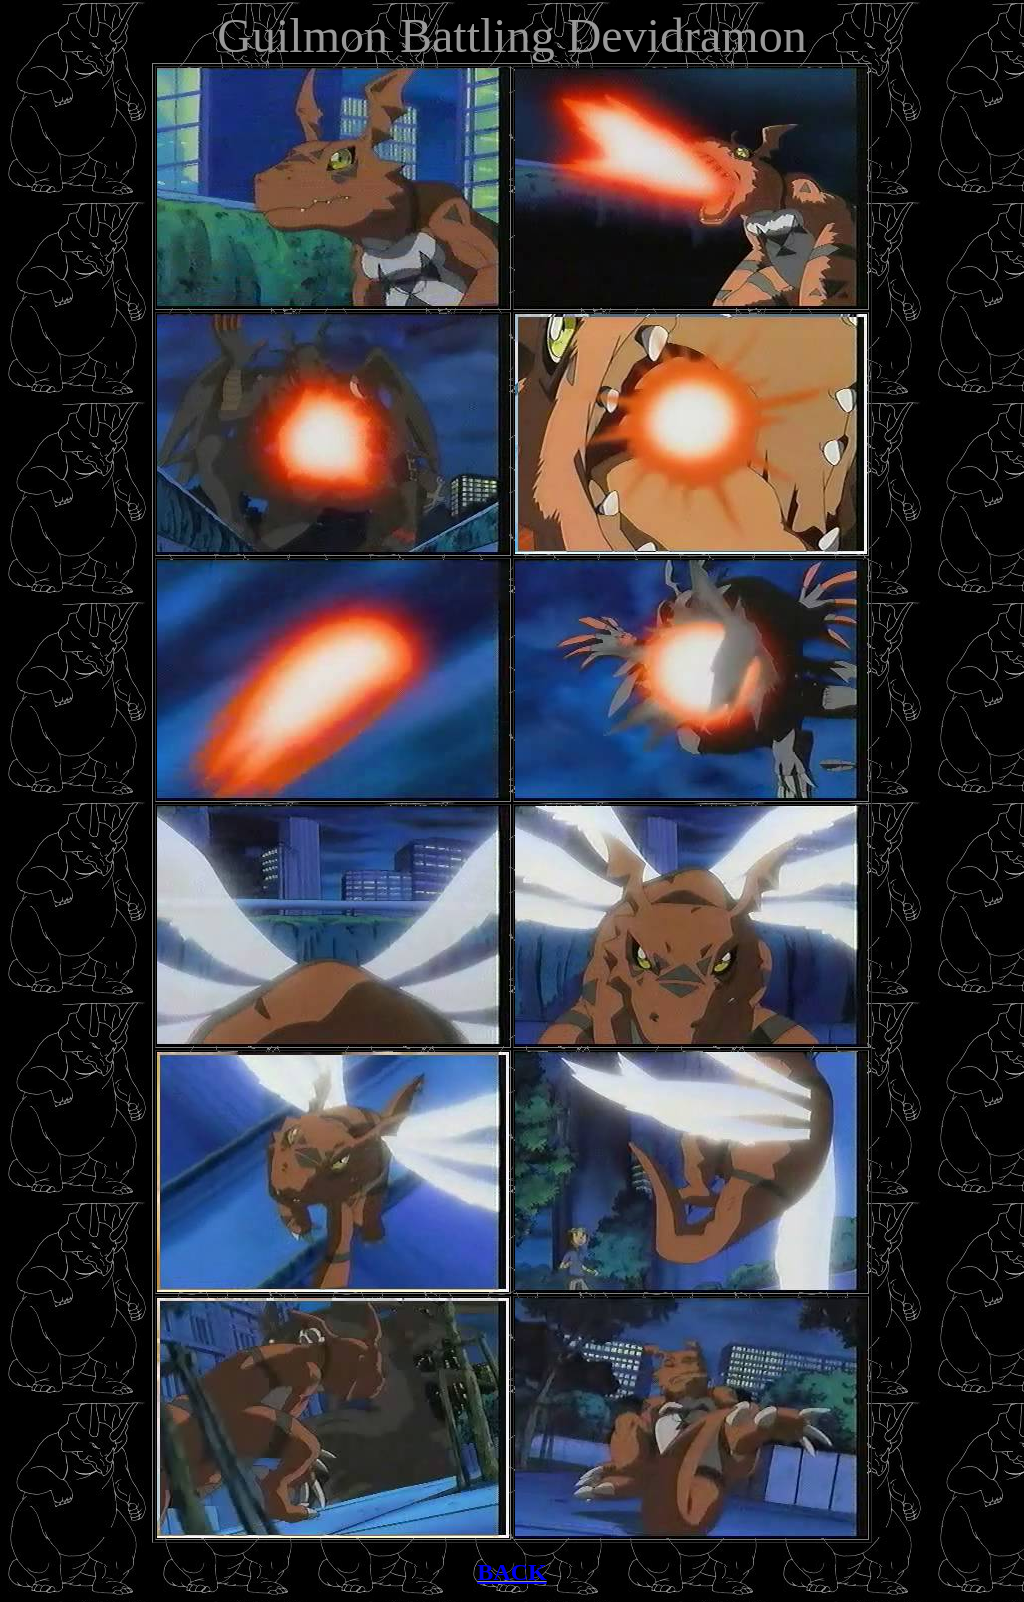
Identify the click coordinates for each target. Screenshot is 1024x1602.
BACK (511, 1572)
